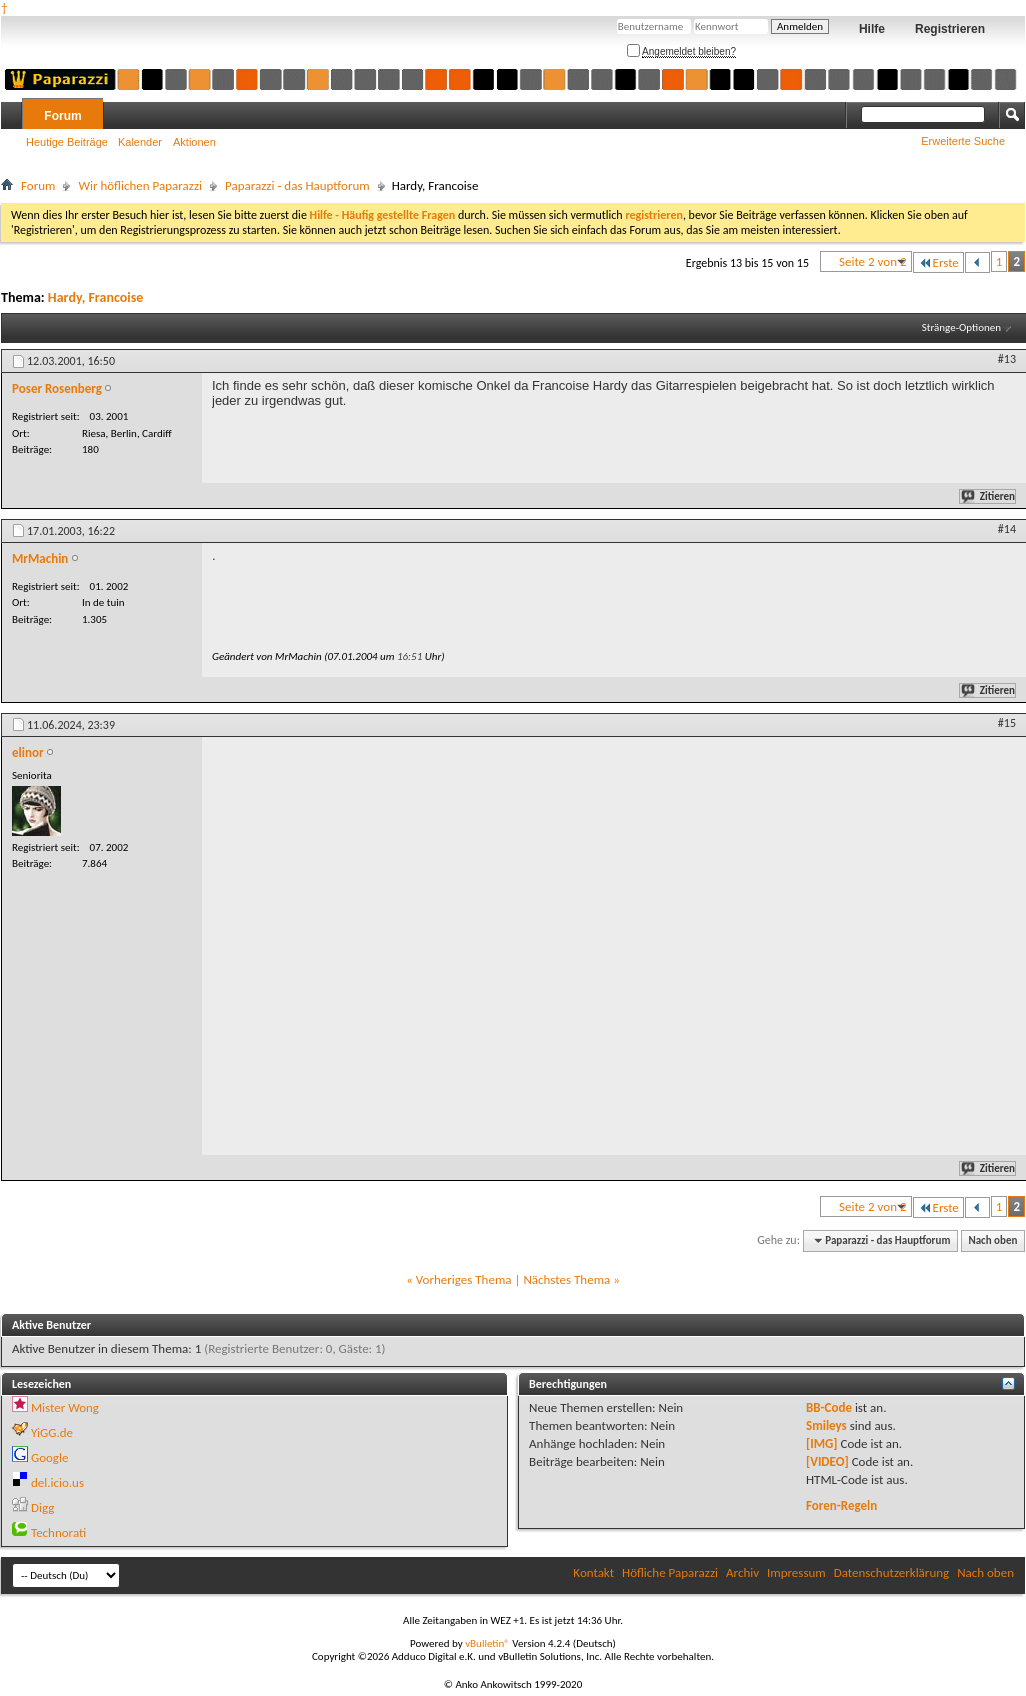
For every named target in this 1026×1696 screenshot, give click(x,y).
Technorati (58, 1532)
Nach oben (992, 1240)
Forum (62, 116)
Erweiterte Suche (963, 141)
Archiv (742, 1572)
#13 (1007, 359)
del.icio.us (57, 1482)
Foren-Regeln (841, 1505)
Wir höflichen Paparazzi (140, 185)
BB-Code (829, 1407)
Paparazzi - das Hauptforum (297, 185)
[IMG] (822, 1443)
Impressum (796, 1572)
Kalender (140, 142)
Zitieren (989, 496)
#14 (1007, 529)
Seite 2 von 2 (873, 261)
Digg (42, 1507)
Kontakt (593, 1572)
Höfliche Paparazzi (670, 1572)
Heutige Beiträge (67, 142)
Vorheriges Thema (464, 1279)
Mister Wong (65, 1407)
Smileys (826, 1425)
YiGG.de (52, 1432)
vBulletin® (487, 1643)
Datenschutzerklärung (892, 1572)
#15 (1007, 723)
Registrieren (950, 29)
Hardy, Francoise (96, 297)
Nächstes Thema (566, 1279)
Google (49, 1457)
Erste (938, 262)
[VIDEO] (827, 1461)
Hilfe (872, 29)
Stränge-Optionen (961, 327)
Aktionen (194, 142)
